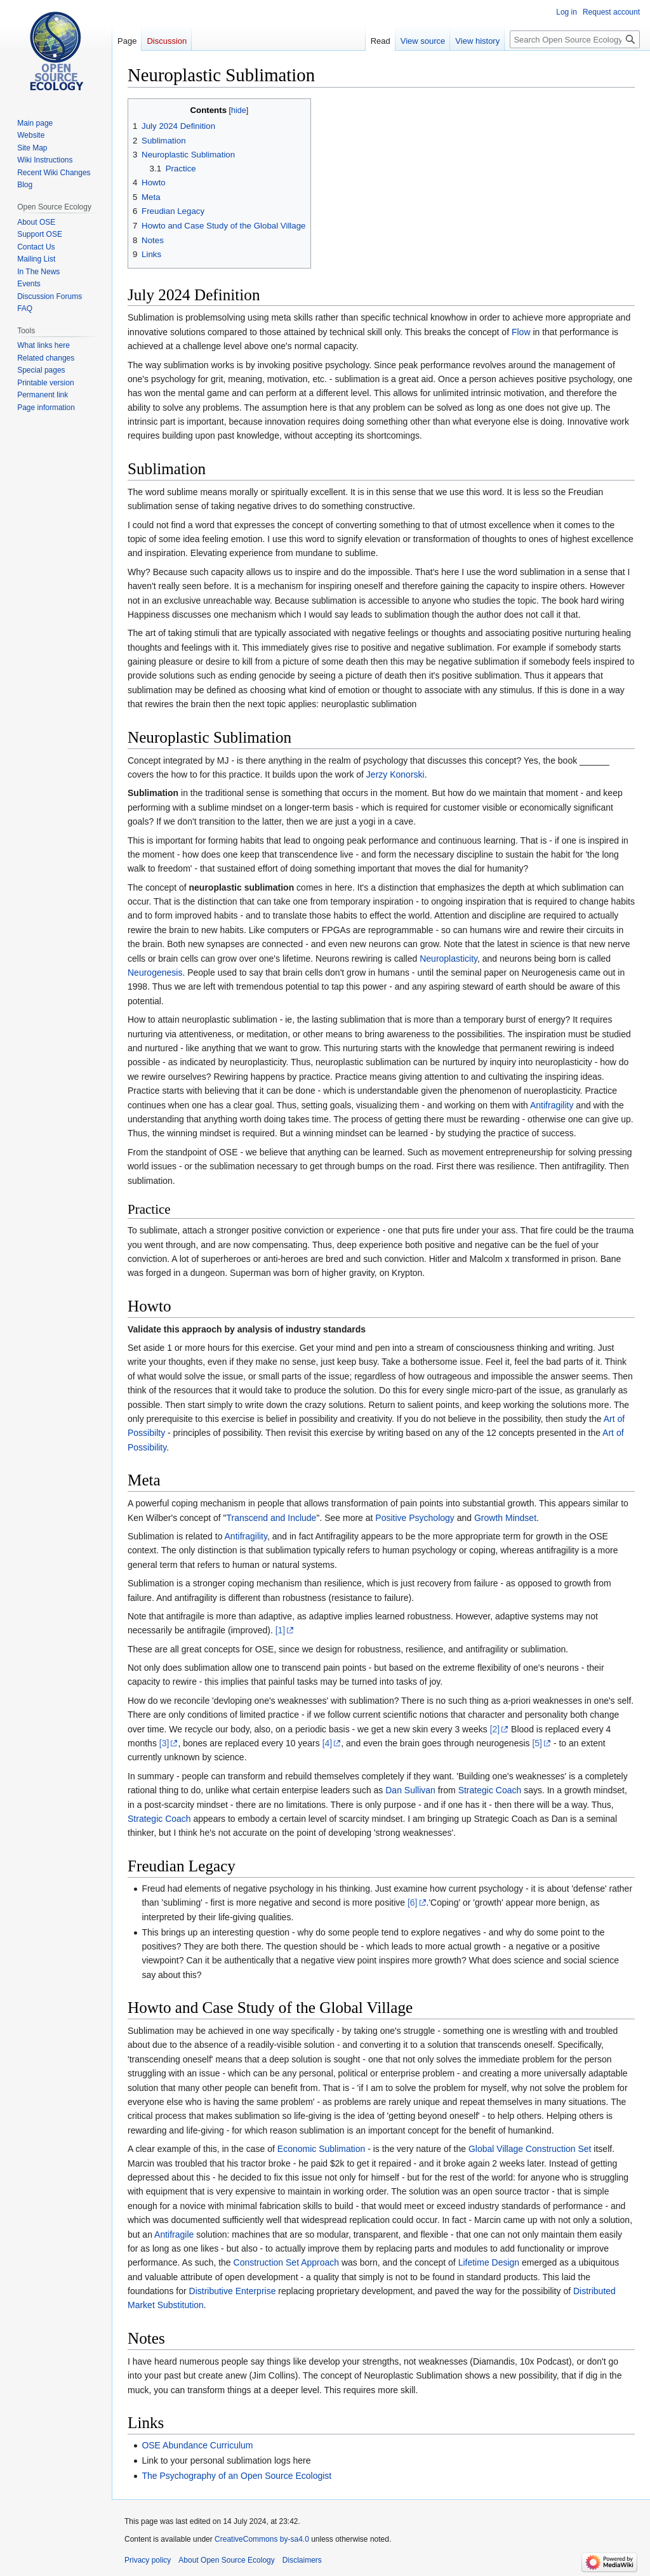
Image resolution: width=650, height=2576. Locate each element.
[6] (413, 1902)
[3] (164, 1743)
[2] (495, 1729)
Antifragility (551, 1105)
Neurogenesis (155, 972)
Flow (521, 332)
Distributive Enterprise (232, 2291)
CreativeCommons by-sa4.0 (262, 2539)
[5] (537, 1743)
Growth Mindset (505, 1518)
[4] (327, 1743)
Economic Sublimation (321, 2149)
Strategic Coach (490, 1790)
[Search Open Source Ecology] (575, 39)
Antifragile (174, 2234)
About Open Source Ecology (226, 2560)
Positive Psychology (414, 1518)
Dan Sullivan (410, 1790)
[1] (280, 1630)
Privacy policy (147, 2560)
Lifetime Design (489, 2262)
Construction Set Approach (287, 2262)
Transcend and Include (272, 1518)
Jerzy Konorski (395, 774)
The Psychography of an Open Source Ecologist (236, 2476)
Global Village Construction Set (530, 2149)
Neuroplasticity (448, 958)
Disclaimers (302, 2560)
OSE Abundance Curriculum (197, 2445)
